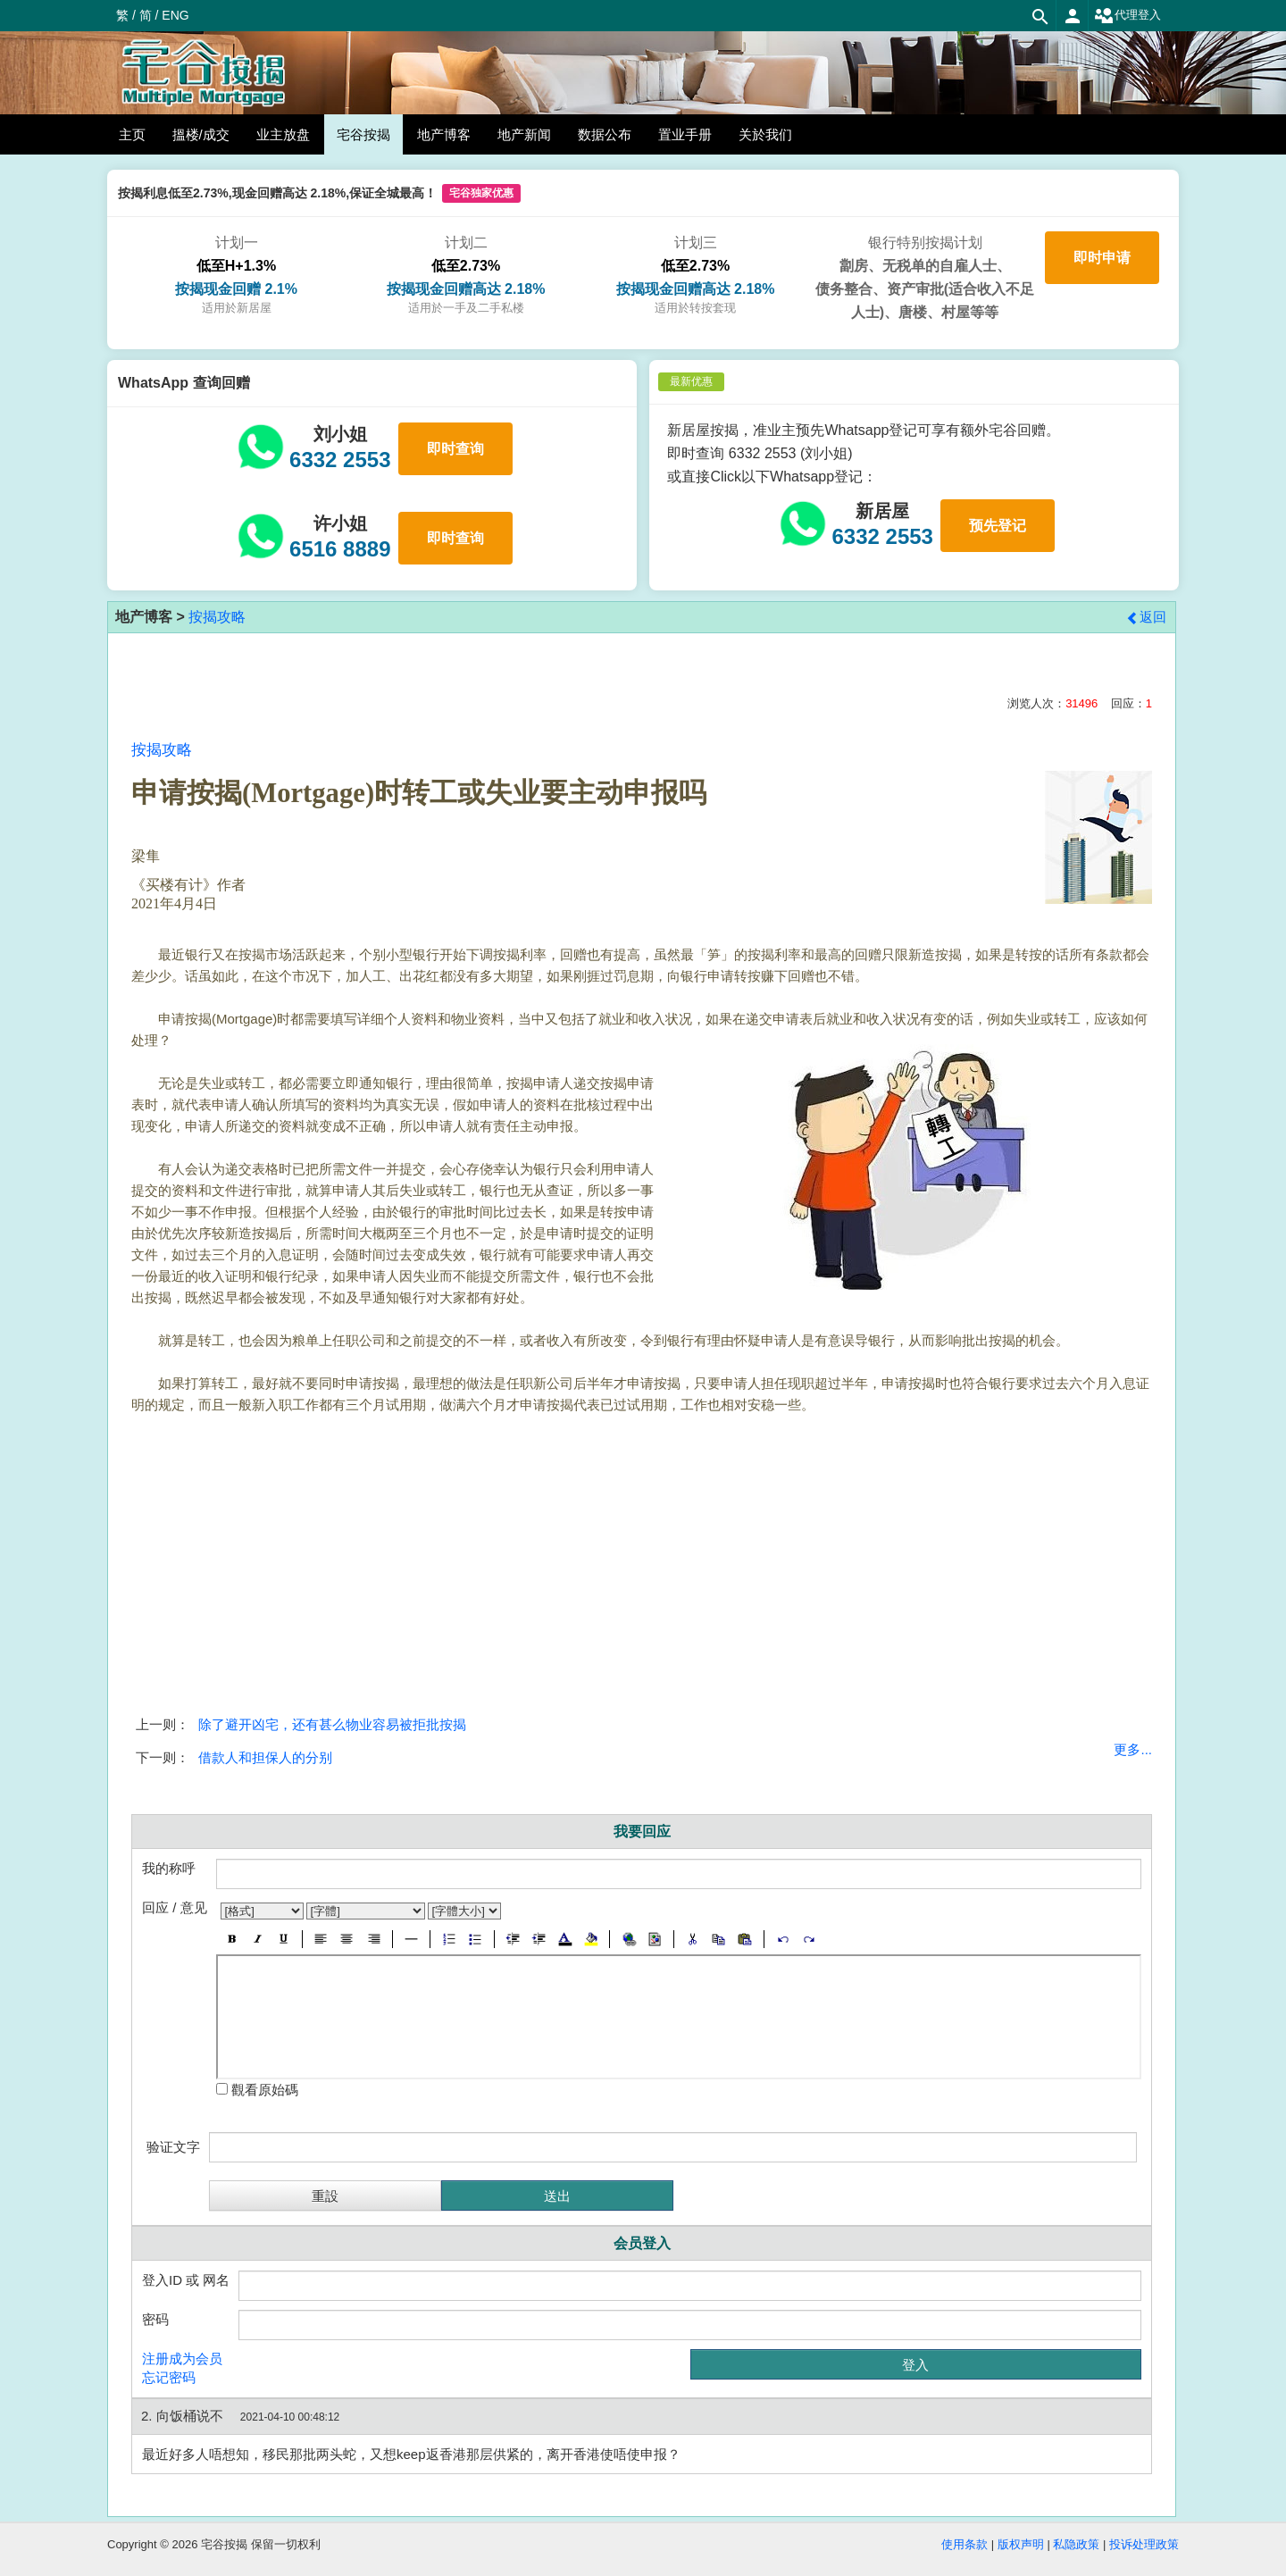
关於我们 (765, 134)
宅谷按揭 (363, 134)
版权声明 (1021, 2544)
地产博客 (444, 134)
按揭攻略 (217, 616)
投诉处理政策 (1144, 2544)
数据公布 (604, 134)
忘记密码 (169, 2377)
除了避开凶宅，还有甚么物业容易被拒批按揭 (332, 1724)
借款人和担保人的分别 (265, 1757)
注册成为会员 (182, 2358)
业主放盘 (283, 134)
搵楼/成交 (201, 134)
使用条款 (964, 2544)
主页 (132, 134)
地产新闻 (524, 134)
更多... (1133, 1749)
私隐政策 (1076, 2544)
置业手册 (685, 134)
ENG (175, 15)
